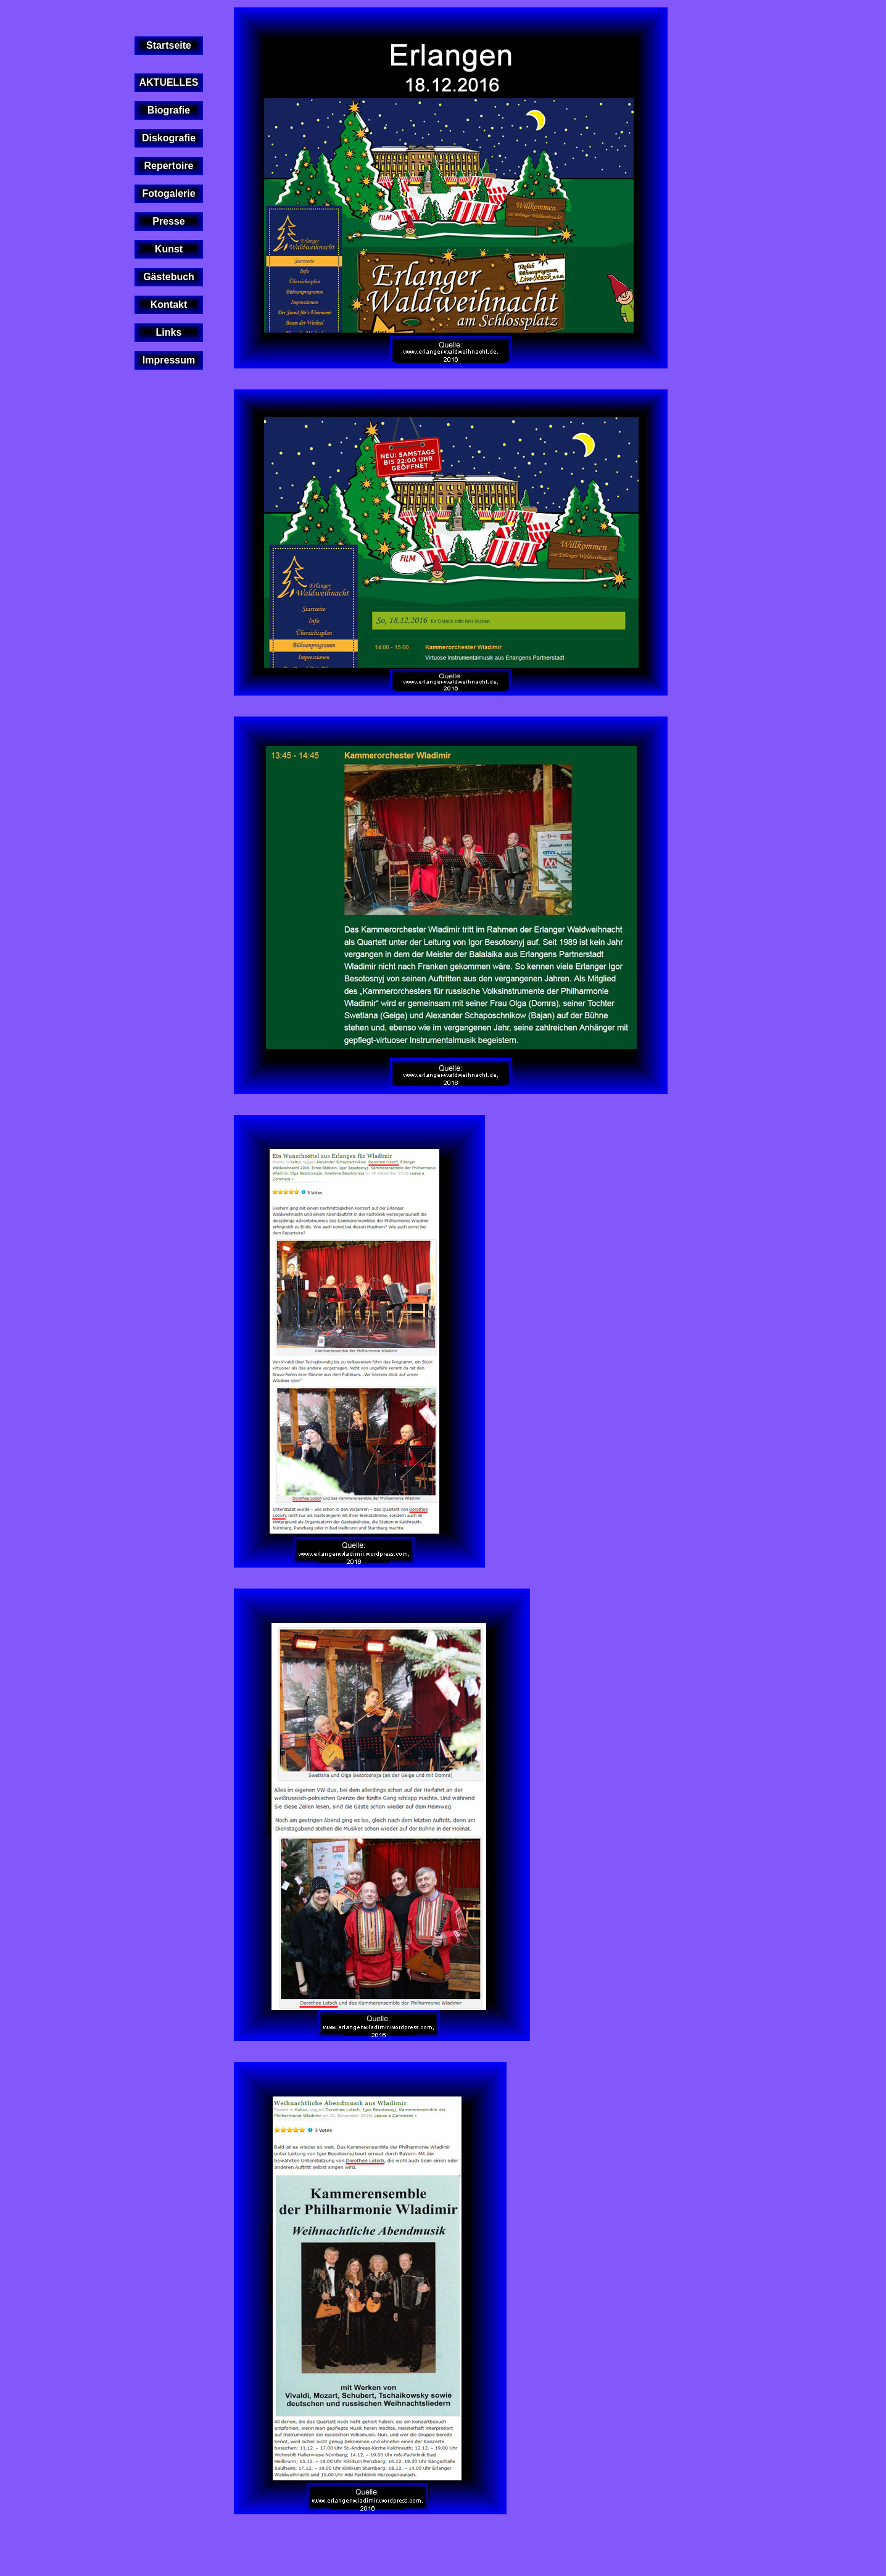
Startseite (168, 45)
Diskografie (169, 138)
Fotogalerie (168, 193)
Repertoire (168, 165)
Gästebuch (168, 277)
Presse (168, 221)
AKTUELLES (169, 82)
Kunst (169, 249)
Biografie (168, 110)
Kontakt (169, 304)
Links (169, 332)
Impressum (169, 360)
